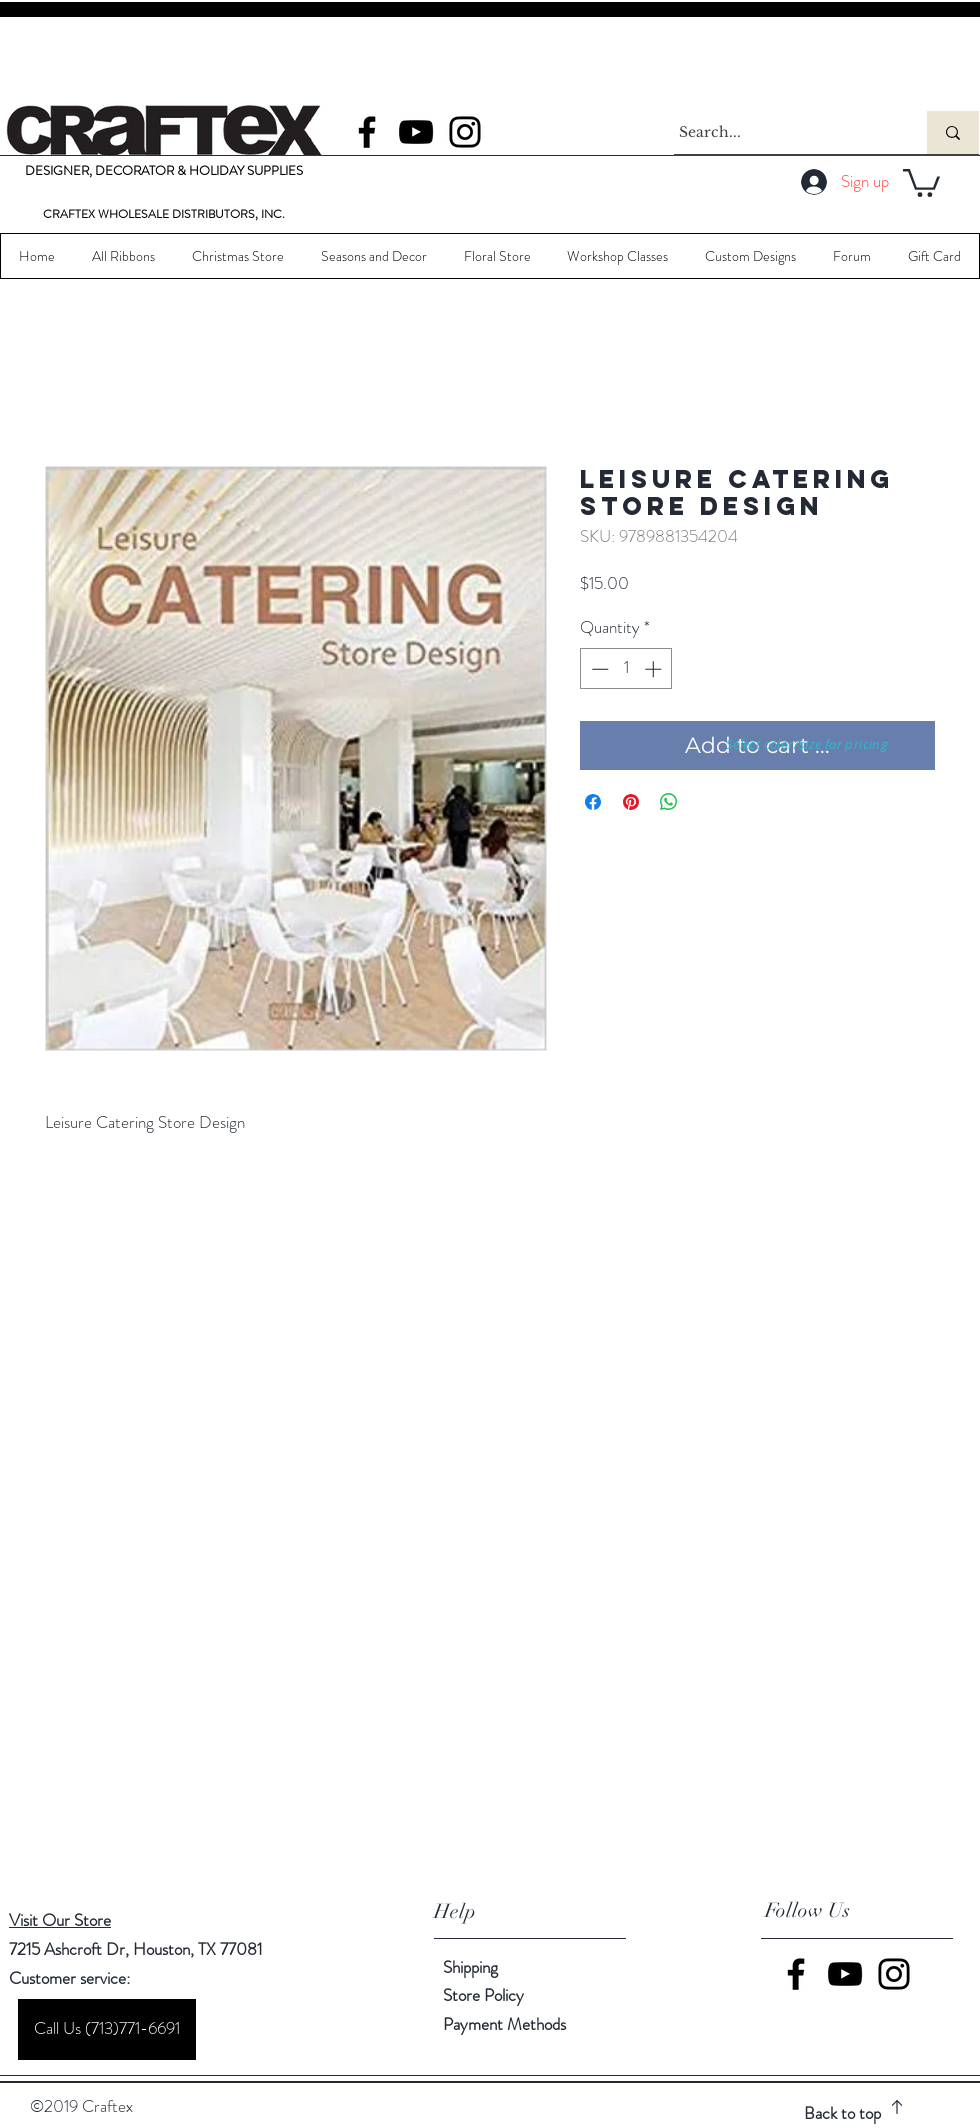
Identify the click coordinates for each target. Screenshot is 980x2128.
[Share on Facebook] (593, 802)
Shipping (470, 1967)
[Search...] (782, 132)
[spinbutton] (626, 669)
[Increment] (655, 669)
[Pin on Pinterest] (631, 802)
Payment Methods (506, 2024)
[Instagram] (465, 132)
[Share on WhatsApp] (669, 802)
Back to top (842, 2113)
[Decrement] (598, 669)
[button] (921, 181)
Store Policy (483, 1995)
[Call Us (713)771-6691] (107, 2029)
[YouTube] (416, 132)
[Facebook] (367, 132)
